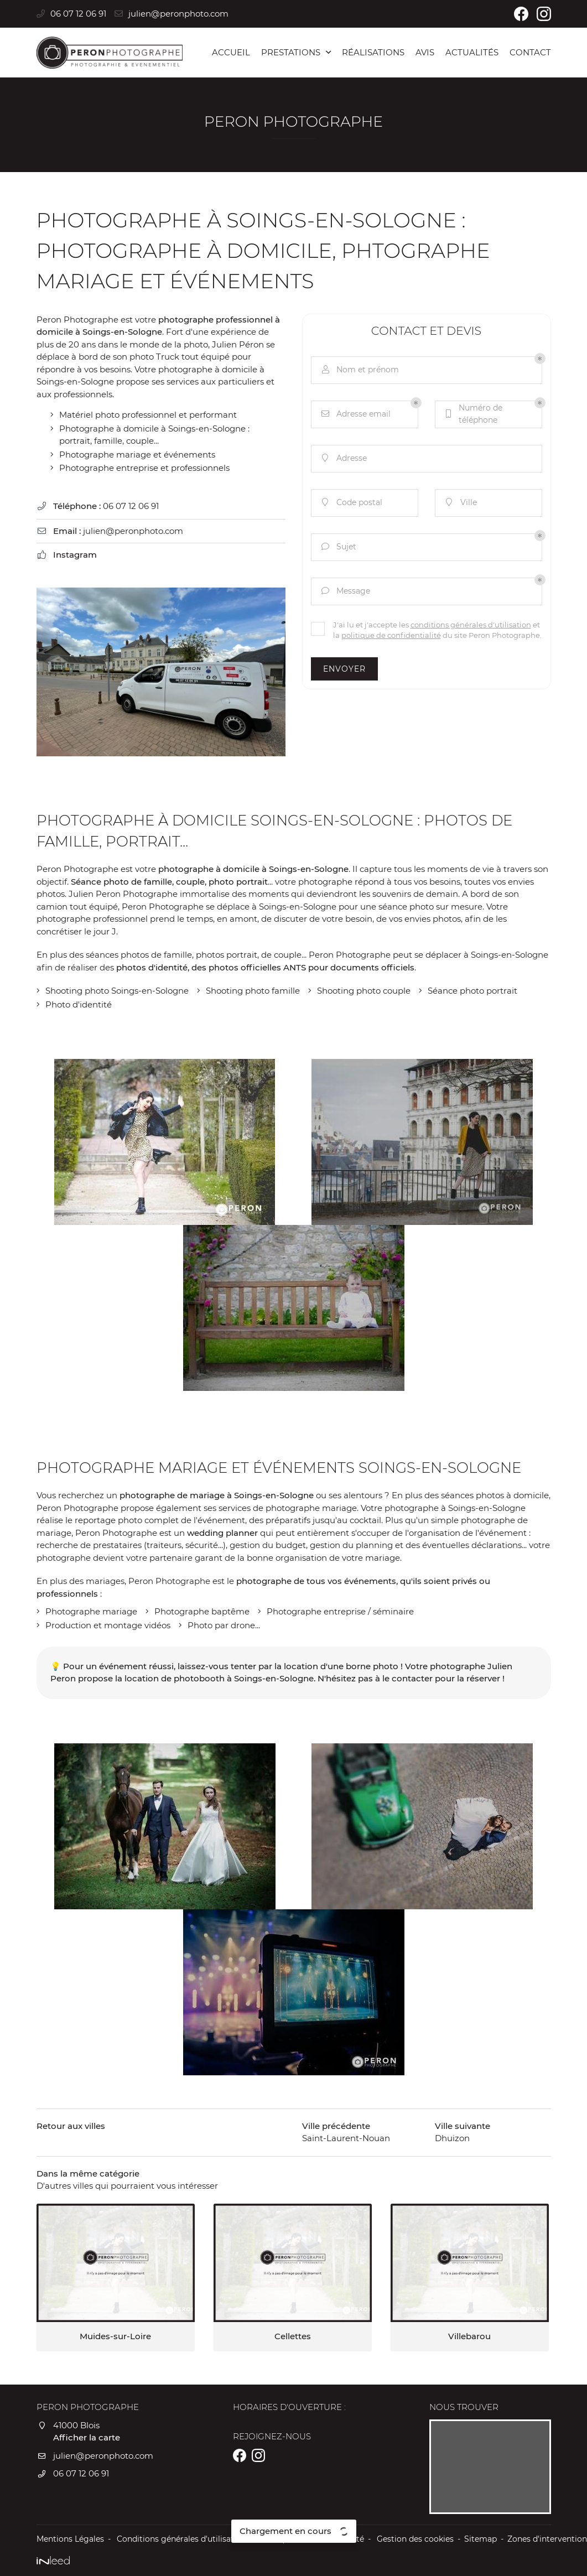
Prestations (290, 52)
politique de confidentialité (391, 635)
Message (345, 591)
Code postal (351, 502)
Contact (530, 52)
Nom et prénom (359, 370)
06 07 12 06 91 (131, 506)
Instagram (75, 554)
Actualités (471, 52)
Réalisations (373, 52)
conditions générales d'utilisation (471, 625)
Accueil (231, 52)
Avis (424, 52)
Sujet (338, 547)
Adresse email (355, 414)
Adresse (343, 458)
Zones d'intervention (547, 2539)
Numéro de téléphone (473, 413)
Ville (460, 502)
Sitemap (480, 2539)
